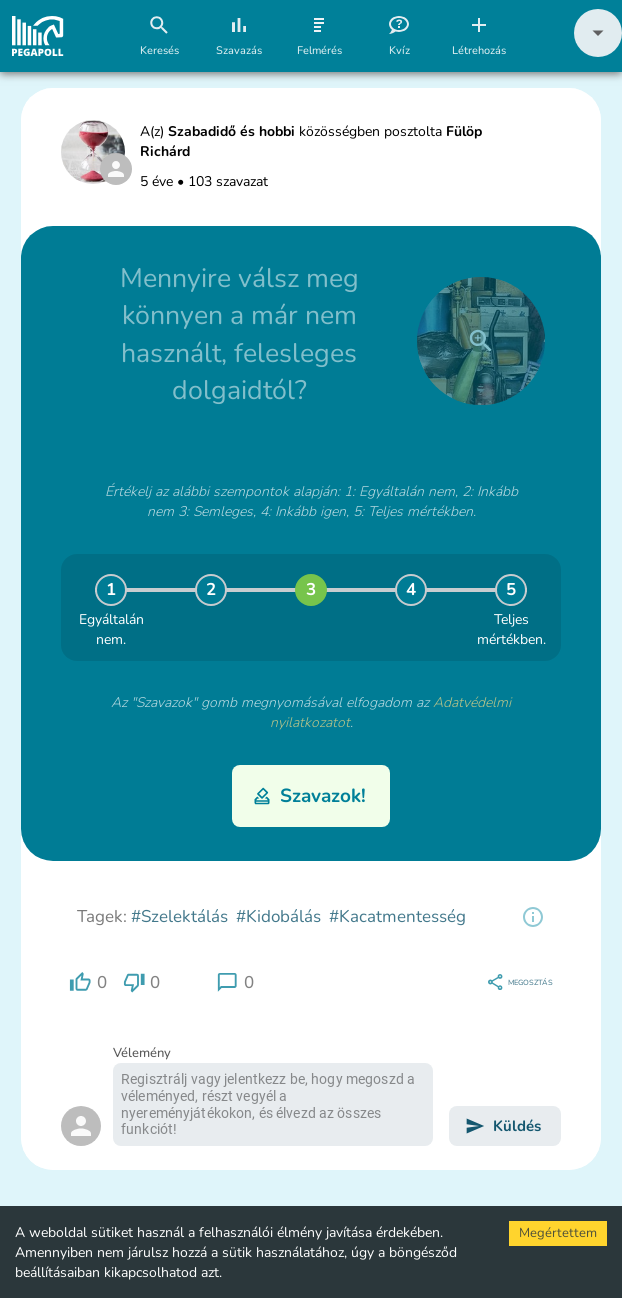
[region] (533, 917)
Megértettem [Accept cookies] (558, 1233)
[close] (481, 341)
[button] (598, 52)
